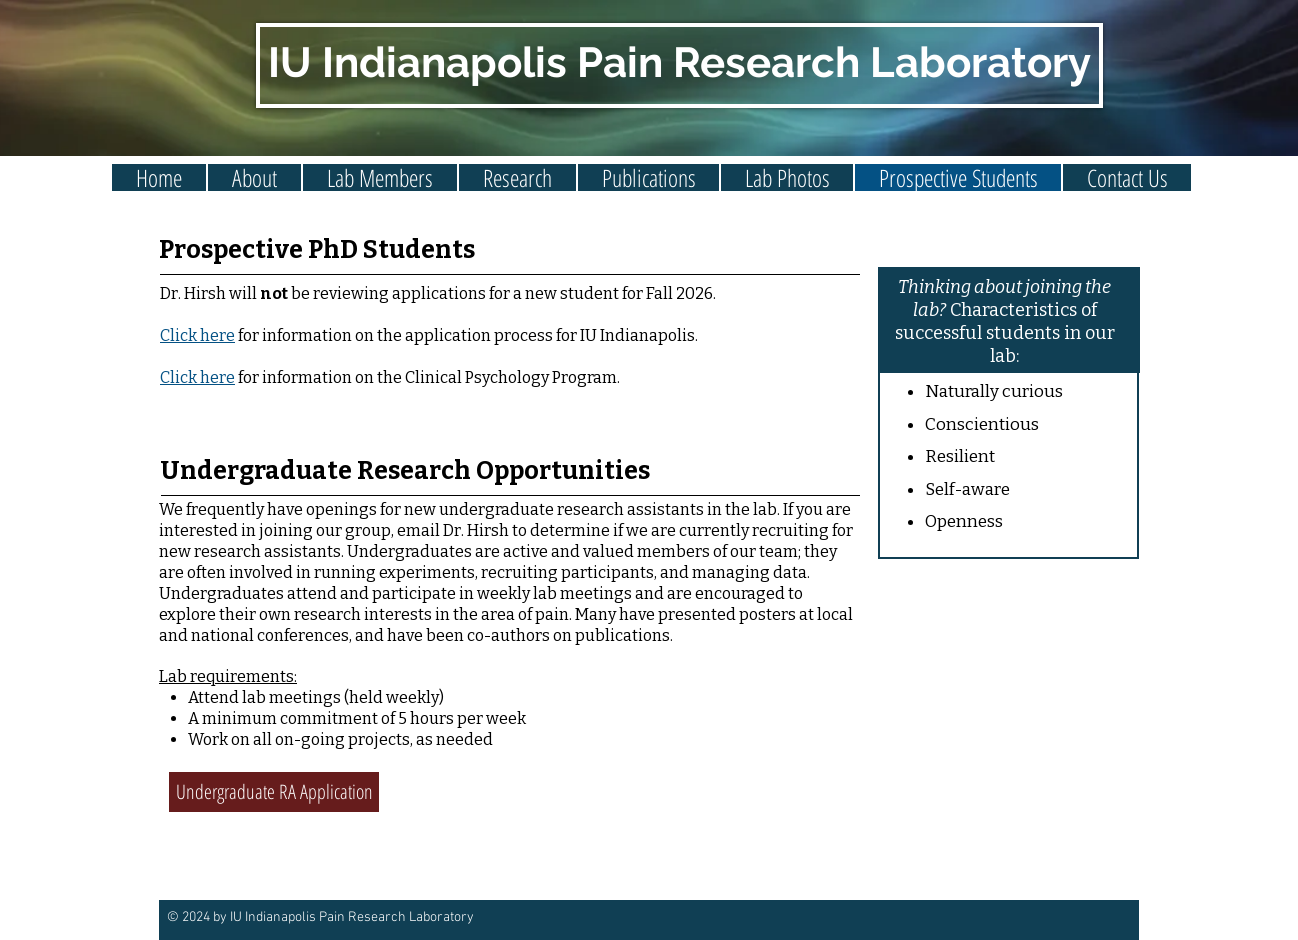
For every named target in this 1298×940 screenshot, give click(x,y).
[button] (380, 177)
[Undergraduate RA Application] (274, 792)
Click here (197, 377)
